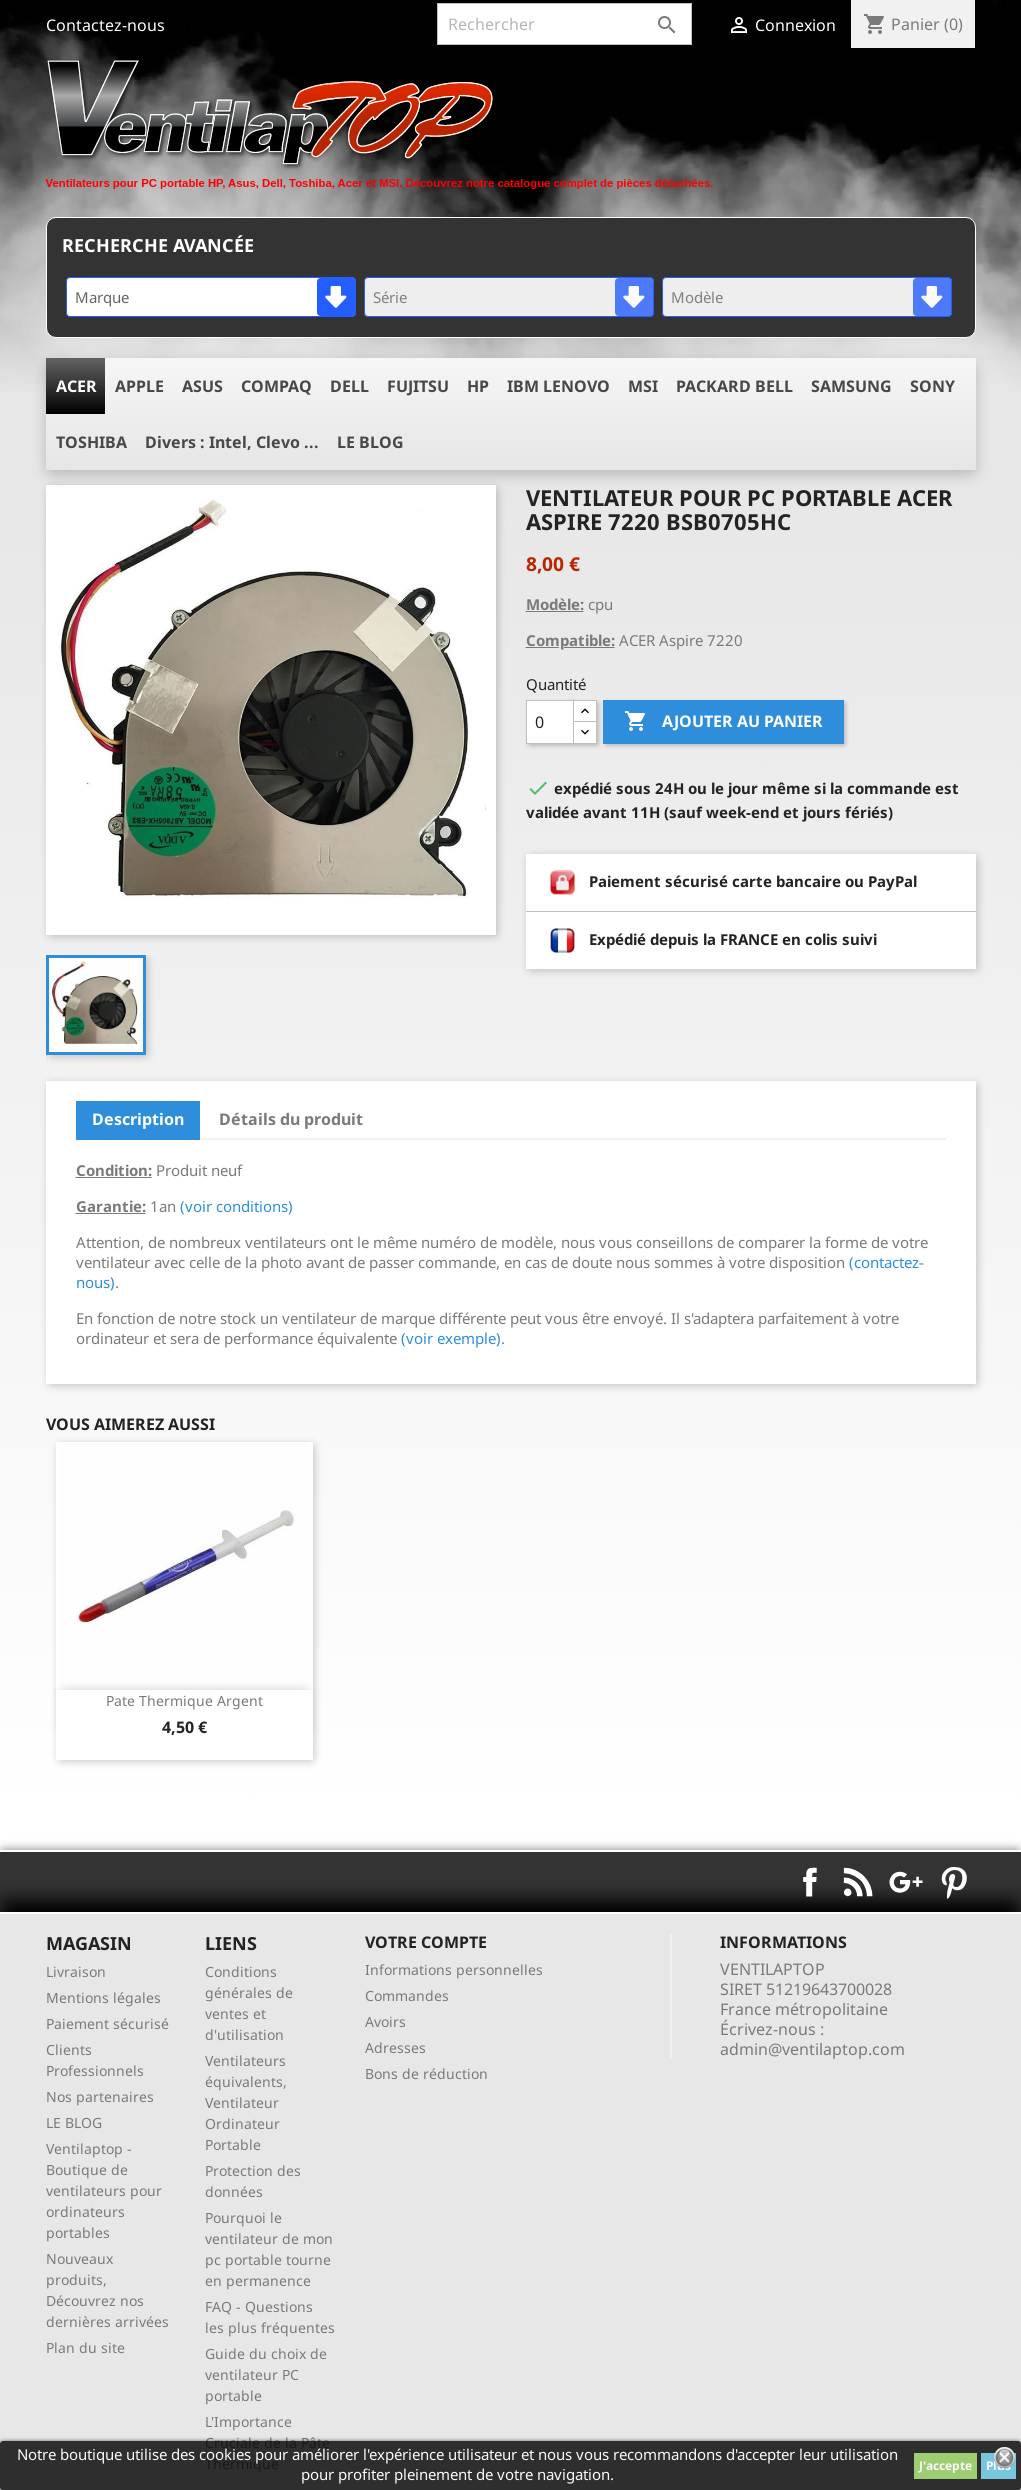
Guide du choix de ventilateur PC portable (266, 2374)
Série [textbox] (390, 297)
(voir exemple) (451, 1338)
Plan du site (85, 2347)
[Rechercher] (564, 24)
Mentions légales (103, 1997)
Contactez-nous (105, 25)
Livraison (76, 1971)
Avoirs (385, 2021)
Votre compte (426, 1942)
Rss (858, 1882)
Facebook (810, 1882)
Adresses (395, 2047)
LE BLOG (74, 2122)
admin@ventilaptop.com (812, 2049)
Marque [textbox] (102, 297)
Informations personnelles (454, 1969)
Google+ (906, 1882)
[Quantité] (550, 722)
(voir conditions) (236, 1206)
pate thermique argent (184, 1700)
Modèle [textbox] (697, 297)
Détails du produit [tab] (291, 1119)
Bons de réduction (426, 2073)
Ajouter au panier (723, 722)
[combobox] (211, 297)
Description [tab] (138, 1119)
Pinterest (954, 1882)
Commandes (407, 1995)
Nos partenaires (100, 2096)
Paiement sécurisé (107, 2023)
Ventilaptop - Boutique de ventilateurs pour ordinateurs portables (104, 2190)
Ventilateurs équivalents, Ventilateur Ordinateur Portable (246, 2102)
